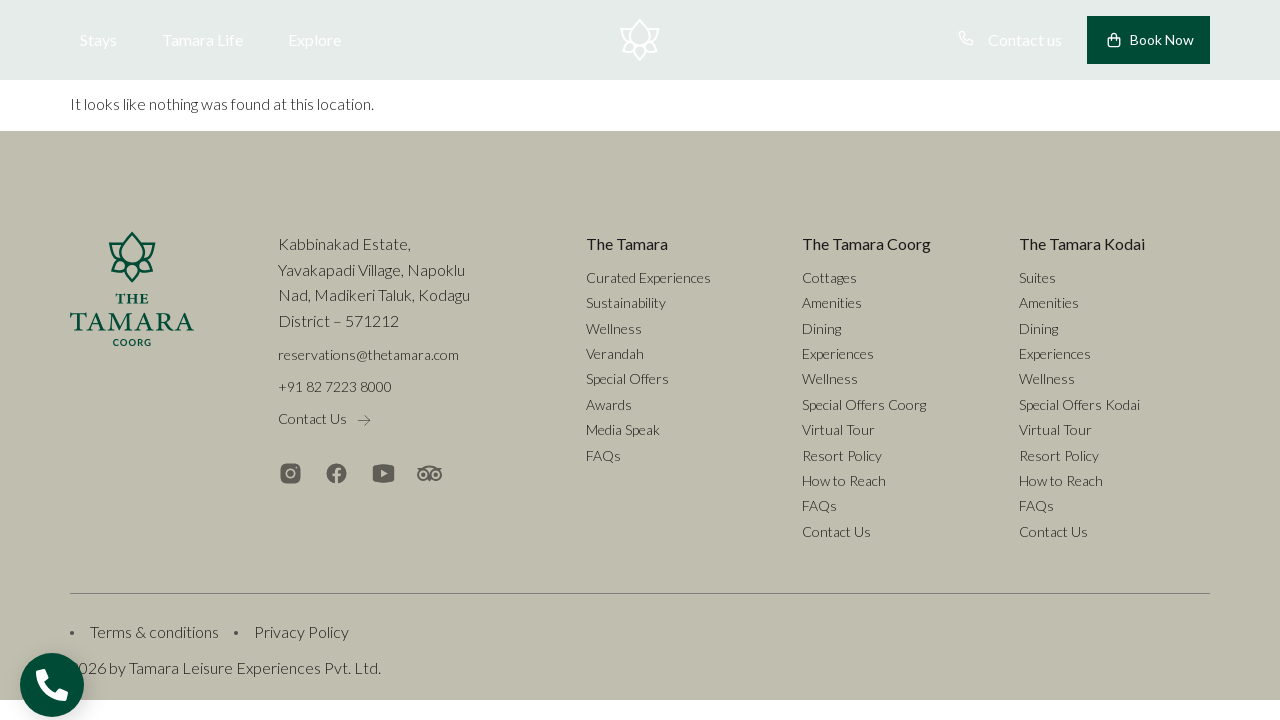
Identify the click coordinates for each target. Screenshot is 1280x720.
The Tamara (627, 243)
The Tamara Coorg (866, 243)
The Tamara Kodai (1082, 243)
